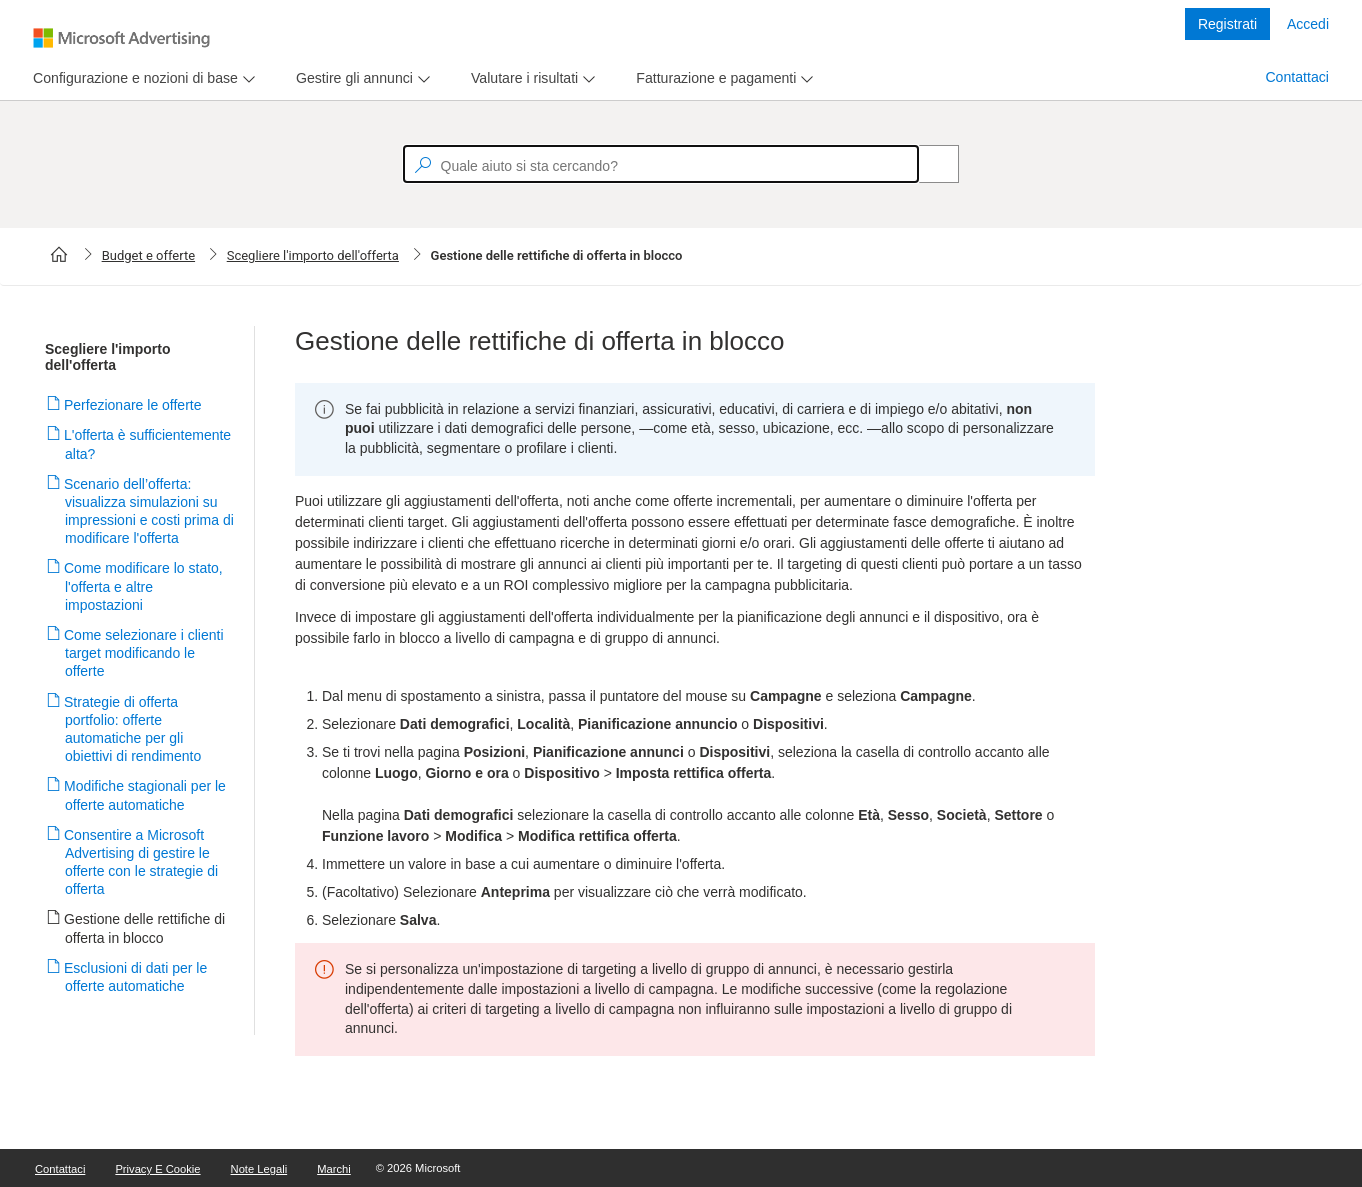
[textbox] (661, 164)
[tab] (131, 78)
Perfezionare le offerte (133, 405)
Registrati (1227, 24)
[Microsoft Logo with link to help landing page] (121, 38)
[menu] (141, 78)
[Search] (928, 164)
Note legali (259, 1169)
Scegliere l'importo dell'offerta (313, 255)
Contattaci (1297, 77)
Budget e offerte (148, 255)
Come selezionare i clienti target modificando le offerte (144, 653)
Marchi (334, 1169)
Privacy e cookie (157, 1169)
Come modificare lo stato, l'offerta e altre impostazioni (144, 586)
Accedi (1308, 24)
